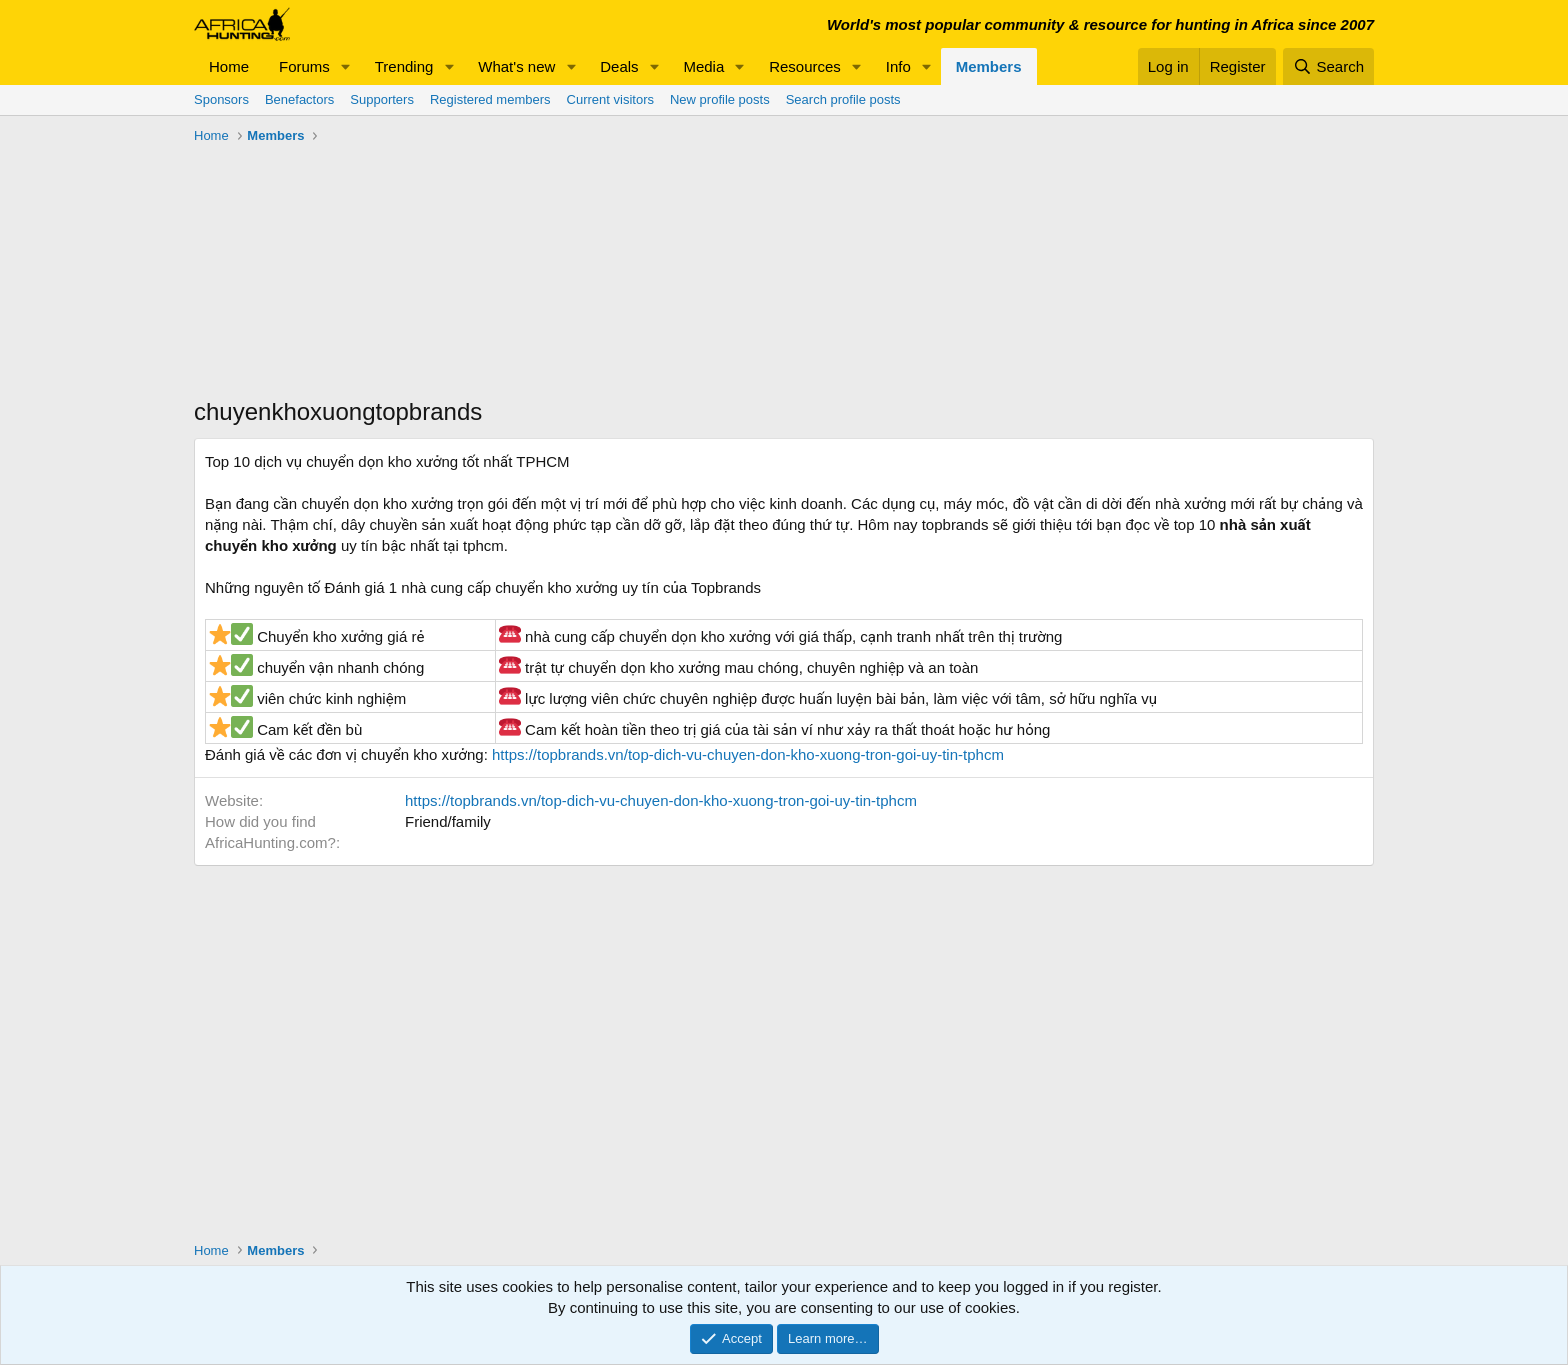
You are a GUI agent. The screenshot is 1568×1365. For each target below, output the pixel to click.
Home (229, 66)
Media (703, 66)
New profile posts (720, 99)
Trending (404, 66)
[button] (346, 66)
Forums (304, 66)
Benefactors (299, 99)
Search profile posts (843, 99)
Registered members (490, 99)
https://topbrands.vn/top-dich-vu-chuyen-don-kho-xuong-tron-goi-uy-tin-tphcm (748, 754)
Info (898, 66)
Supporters (382, 99)
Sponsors (221, 99)
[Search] (1328, 66)
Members (989, 66)
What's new (516, 66)
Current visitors (610, 99)
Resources (805, 66)
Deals (619, 66)
